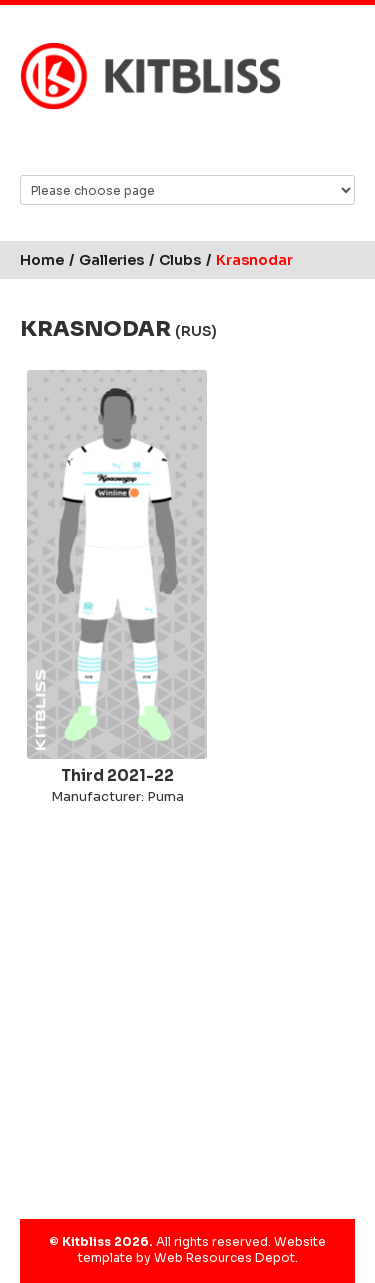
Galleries (111, 260)
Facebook (166, 141)
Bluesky (128, 141)
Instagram (205, 141)
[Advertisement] (187, 1008)
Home (42, 260)
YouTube (243, 141)
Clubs (180, 260)
